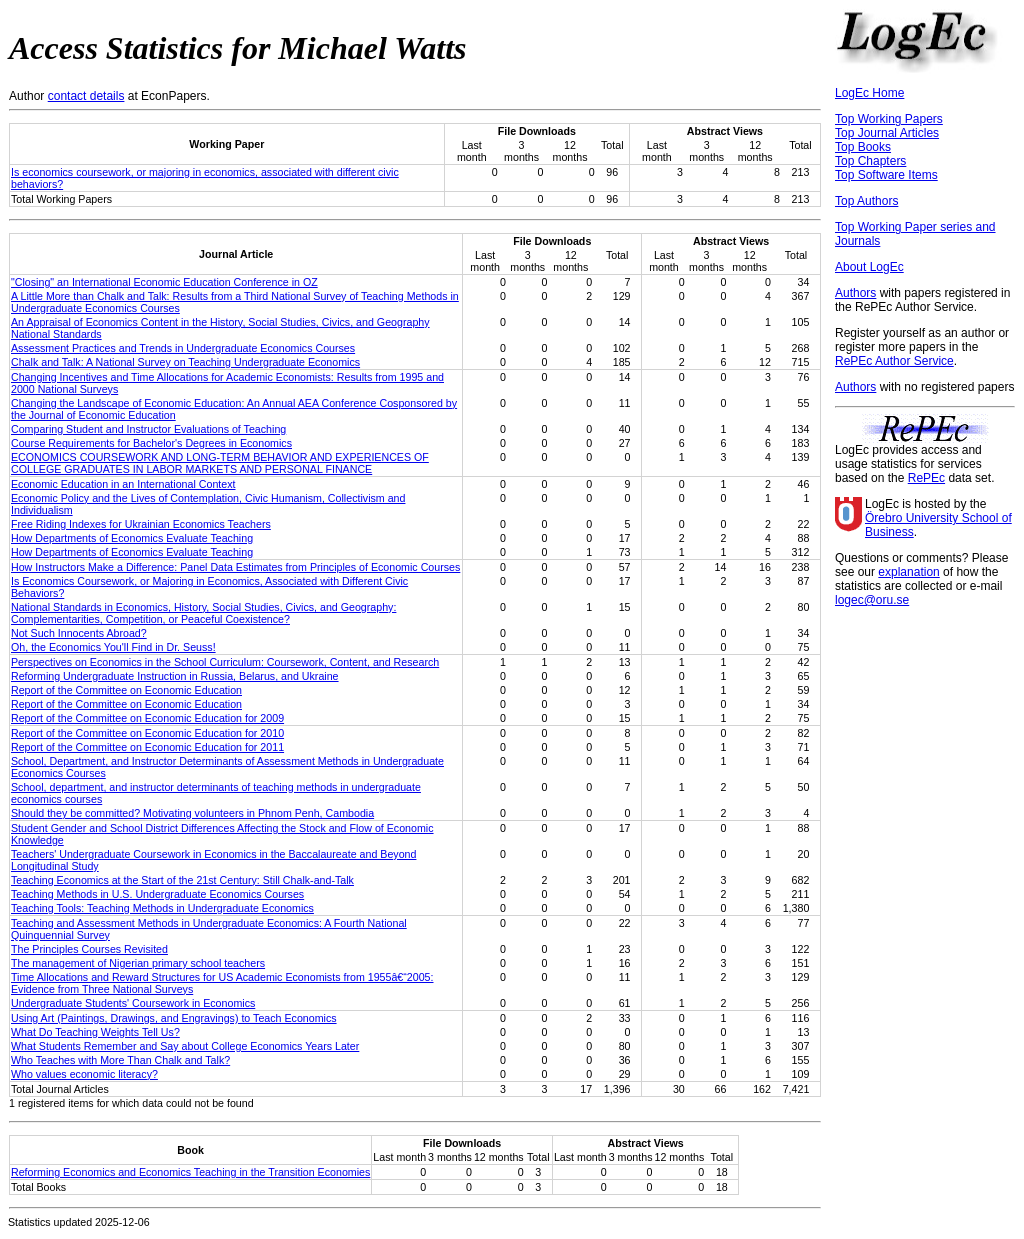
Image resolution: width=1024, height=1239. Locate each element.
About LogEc (869, 267)
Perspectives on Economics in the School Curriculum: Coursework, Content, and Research (225, 662)
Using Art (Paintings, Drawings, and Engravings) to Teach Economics (174, 1018)
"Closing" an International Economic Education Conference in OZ (164, 282)
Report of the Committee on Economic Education (126, 690)
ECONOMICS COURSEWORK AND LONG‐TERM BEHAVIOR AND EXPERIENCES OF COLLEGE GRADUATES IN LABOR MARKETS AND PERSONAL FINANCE (220, 463)
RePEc (926, 478)
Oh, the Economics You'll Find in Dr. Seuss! (113, 647)
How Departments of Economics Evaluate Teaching (132, 538)
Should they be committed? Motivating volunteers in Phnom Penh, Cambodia (192, 813)
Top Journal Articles (887, 133)
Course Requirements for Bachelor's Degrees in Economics (151, 443)
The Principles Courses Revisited (89, 949)
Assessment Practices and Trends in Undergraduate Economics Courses (183, 348)
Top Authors (866, 201)
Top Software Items (886, 175)
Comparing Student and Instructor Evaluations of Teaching (148, 429)
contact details (86, 96)
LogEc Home (869, 93)
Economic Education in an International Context (123, 484)
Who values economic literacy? (84, 1074)
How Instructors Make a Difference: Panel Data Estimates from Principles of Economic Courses (235, 567)
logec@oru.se (872, 600)
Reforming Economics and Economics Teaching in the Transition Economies (190, 1172)
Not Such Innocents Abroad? (79, 633)
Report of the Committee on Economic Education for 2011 (147, 747)
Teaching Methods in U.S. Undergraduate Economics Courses (157, 894)
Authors (855, 293)
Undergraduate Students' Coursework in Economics (133, 1003)
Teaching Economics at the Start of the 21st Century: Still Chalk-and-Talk (182, 880)
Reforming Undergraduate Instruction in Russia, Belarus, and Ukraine (175, 676)
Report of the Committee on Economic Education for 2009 (147, 718)
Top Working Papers (889, 119)
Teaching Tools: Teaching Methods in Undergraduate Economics (162, 908)
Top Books (863, 147)
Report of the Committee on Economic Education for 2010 (147, 733)
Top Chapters (870, 161)
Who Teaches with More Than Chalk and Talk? (120, 1060)
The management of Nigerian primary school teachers (138, 963)
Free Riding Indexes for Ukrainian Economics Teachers (141, 524)
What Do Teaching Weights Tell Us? (95, 1032)
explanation (908, 572)
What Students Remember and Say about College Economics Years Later (185, 1046)
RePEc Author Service (894, 361)
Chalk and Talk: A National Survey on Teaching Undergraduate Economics (185, 362)
